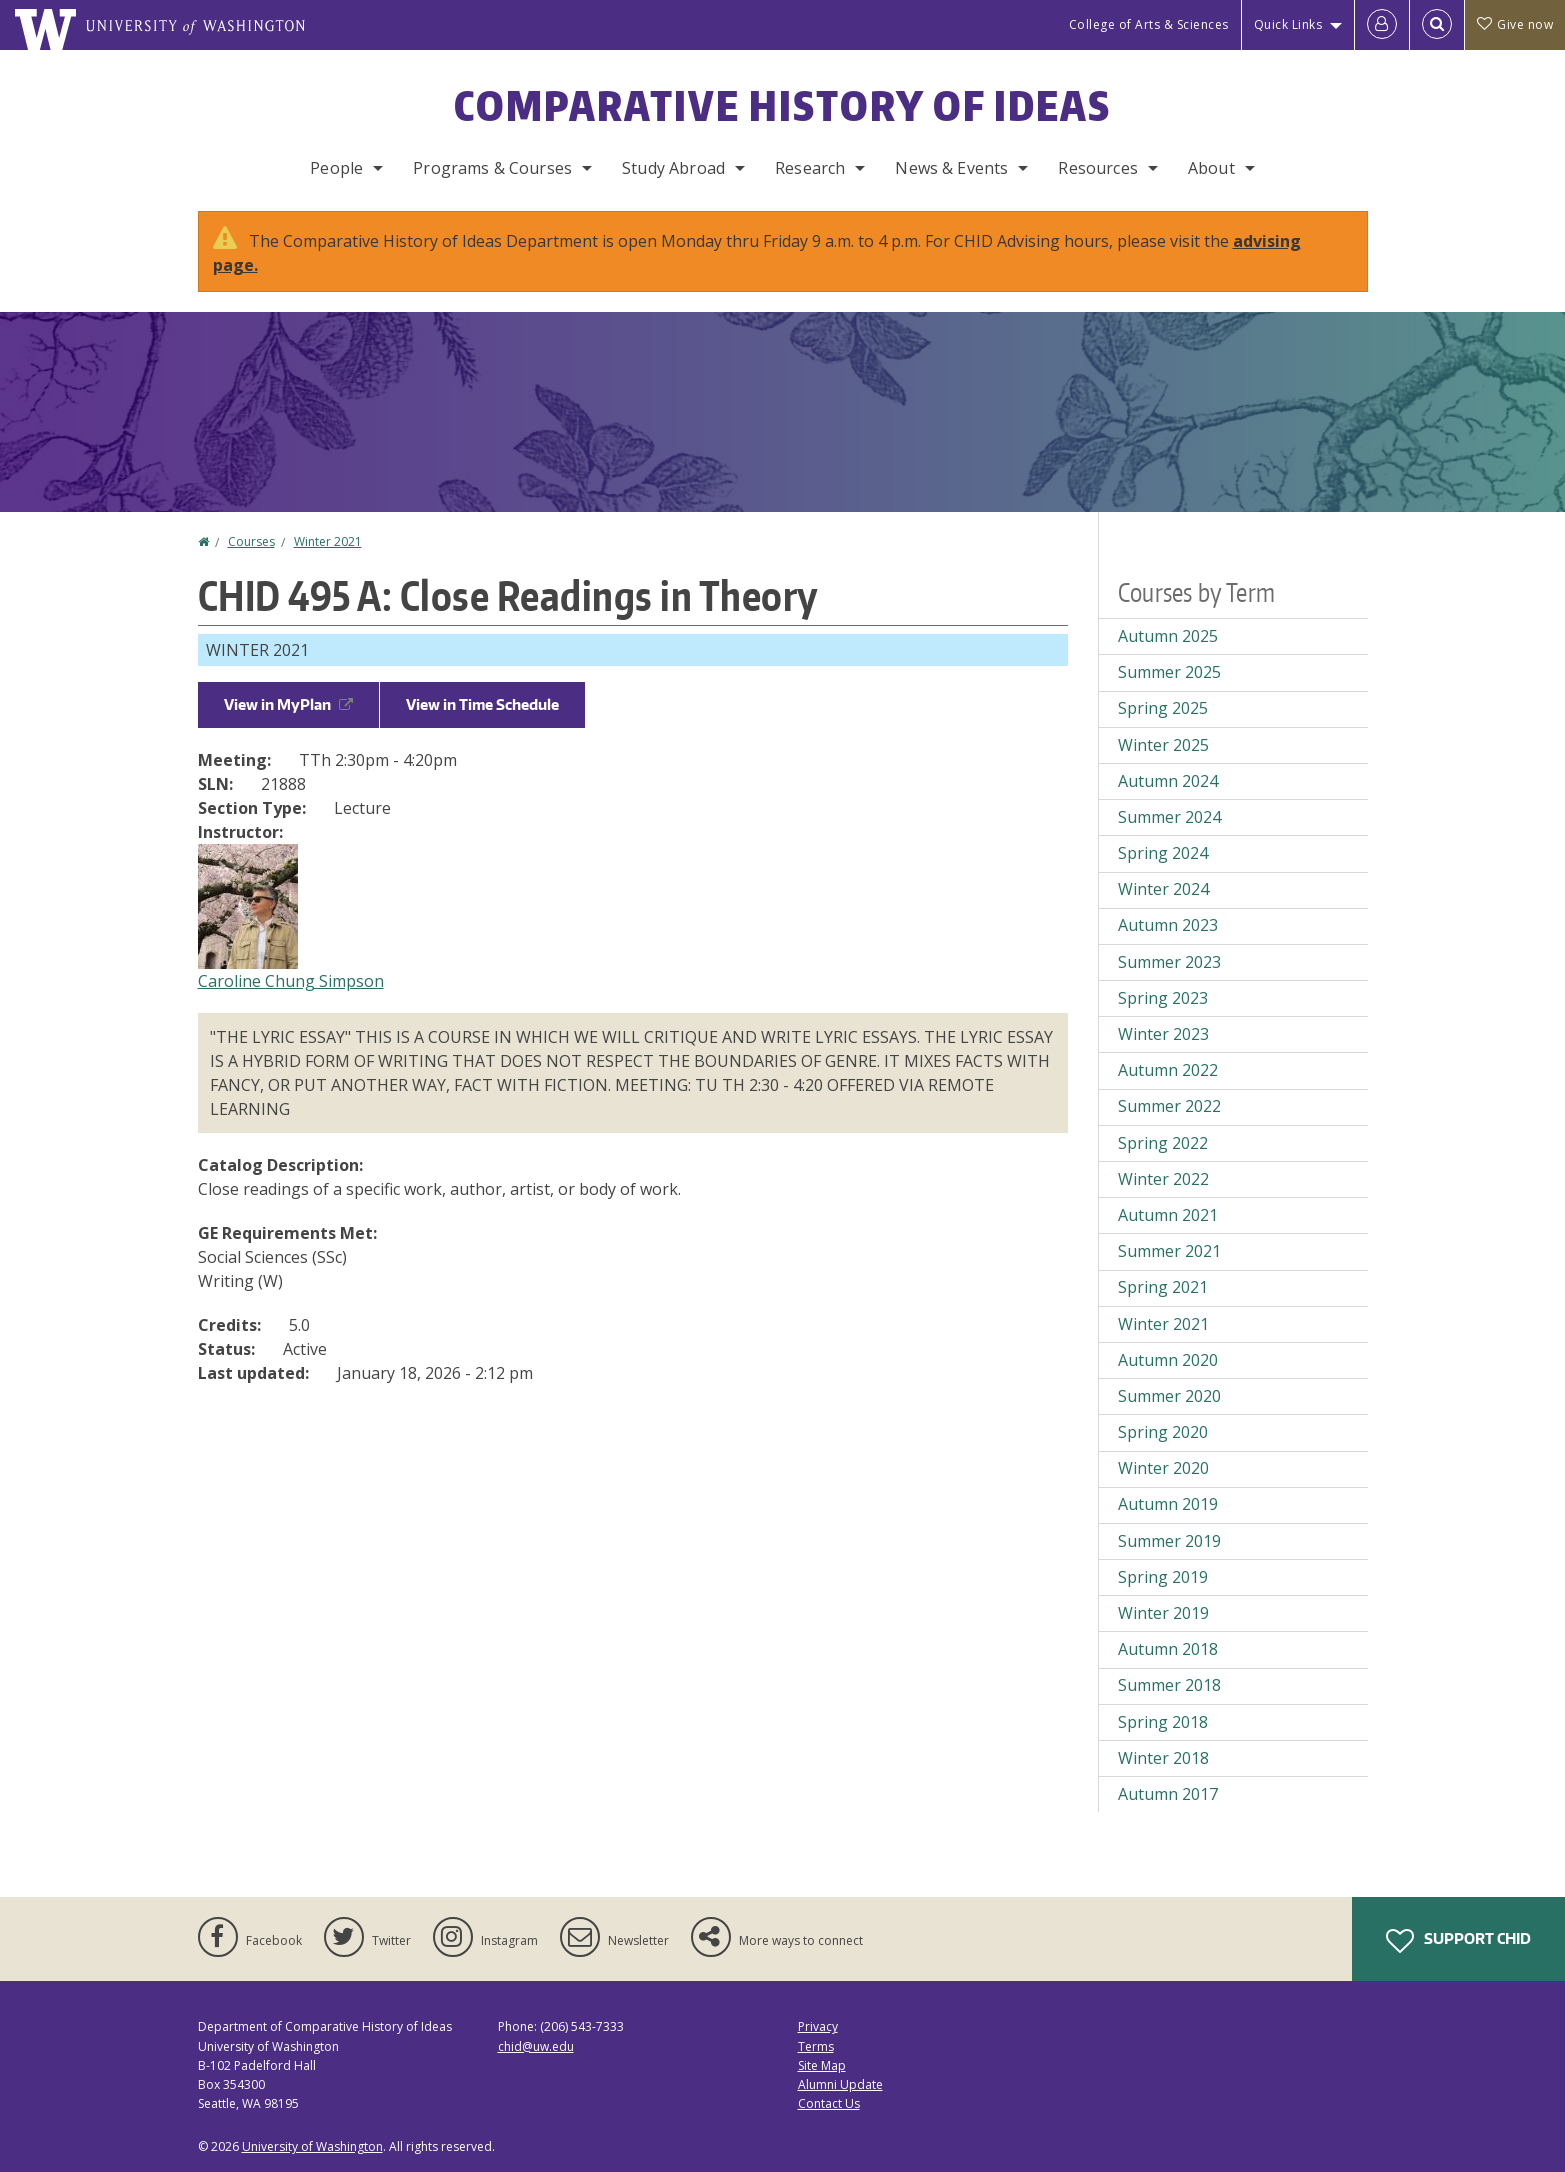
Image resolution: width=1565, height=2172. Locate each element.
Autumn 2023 (1168, 925)
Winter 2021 (328, 541)
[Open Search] (1437, 25)
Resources (1097, 168)
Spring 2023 (1163, 998)
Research (810, 168)
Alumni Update (840, 2084)
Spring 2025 (1163, 708)
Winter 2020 (1163, 1468)
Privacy (818, 2026)
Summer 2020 (1169, 1396)
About (1211, 168)
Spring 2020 (1163, 1432)
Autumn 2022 (1168, 1070)
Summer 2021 (1169, 1251)
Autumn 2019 (1168, 1504)
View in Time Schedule (482, 704)
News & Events (951, 168)
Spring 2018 (1163, 1722)
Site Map (822, 2065)
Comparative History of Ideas (782, 106)
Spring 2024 (1163, 853)
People (336, 168)
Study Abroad (673, 168)
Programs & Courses (492, 168)
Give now (1515, 24)
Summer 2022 (1169, 1106)
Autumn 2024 (1168, 781)
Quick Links (1288, 24)
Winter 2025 (1163, 745)
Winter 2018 (1163, 1758)
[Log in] (1382, 25)
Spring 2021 (1163, 1287)
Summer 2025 (1169, 672)
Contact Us (829, 2103)
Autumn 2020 (1168, 1360)
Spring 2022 (1163, 1143)
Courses (251, 541)
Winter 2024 (1163, 889)
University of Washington (312, 2146)
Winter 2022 (1163, 1179)
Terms (816, 2046)
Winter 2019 (1163, 1613)
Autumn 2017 (1168, 1794)
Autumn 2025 (1168, 636)
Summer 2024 (1169, 817)
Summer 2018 (1169, 1685)
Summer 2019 (1169, 1541)
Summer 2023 (1169, 962)
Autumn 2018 (1168, 1649)
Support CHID (1458, 1941)
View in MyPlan (288, 704)
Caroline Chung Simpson (291, 981)
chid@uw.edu (536, 2046)
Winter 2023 (1163, 1034)
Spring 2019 (1163, 1577)
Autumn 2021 (1168, 1215)
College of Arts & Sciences (1149, 24)
